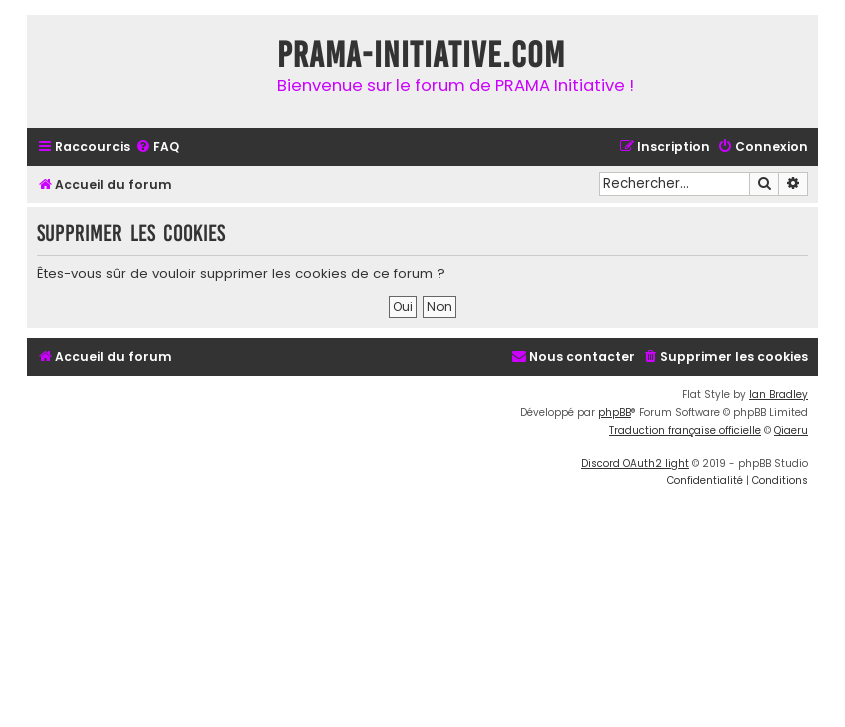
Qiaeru (791, 430)
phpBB (614, 412)
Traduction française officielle (685, 430)
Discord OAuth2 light (635, 463)
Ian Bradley (778, 394)
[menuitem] (157, 147)
